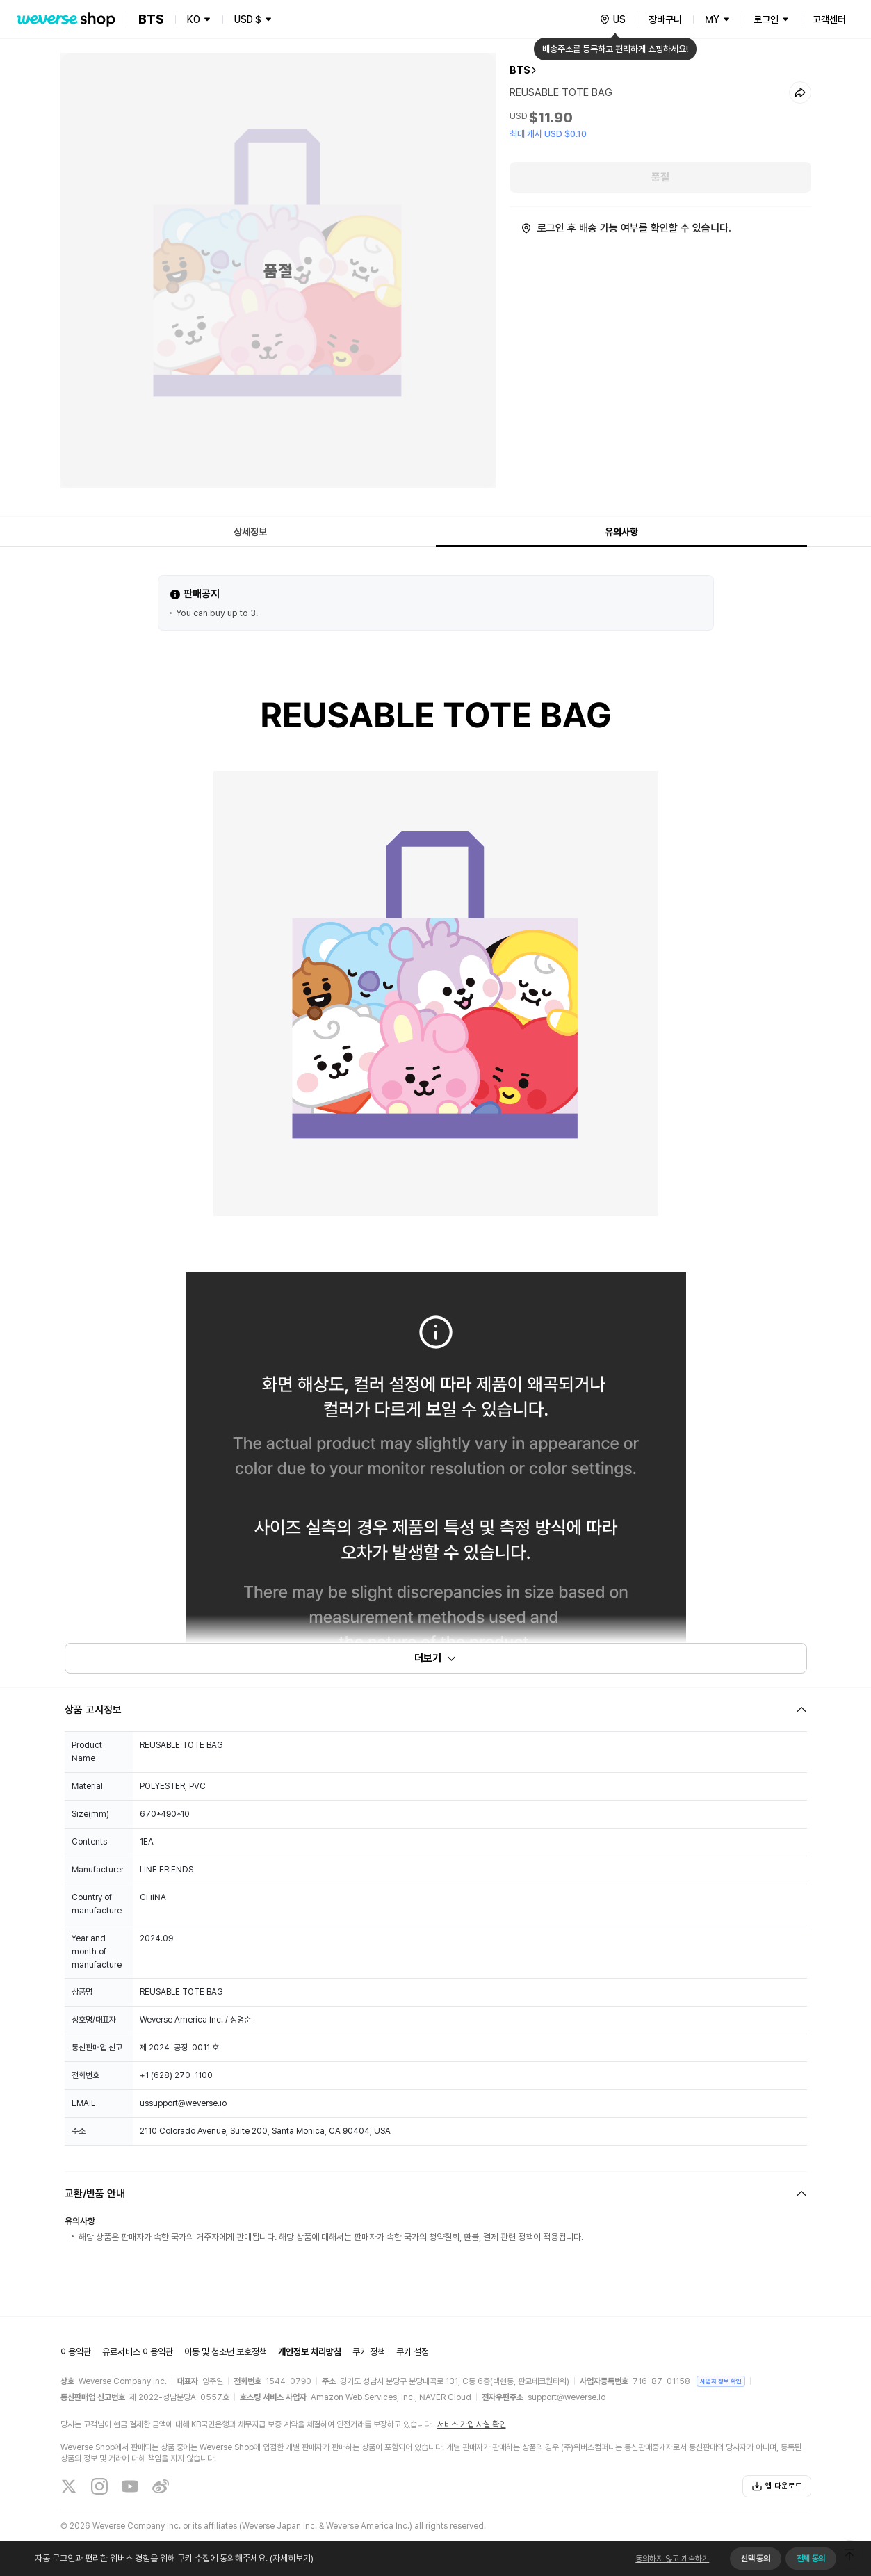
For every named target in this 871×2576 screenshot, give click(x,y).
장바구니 (665, 19)
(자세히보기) (291, 2558)
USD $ (247, 19)
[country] (612, 19)
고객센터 (829, 19)
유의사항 (621, 531)
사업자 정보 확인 (721, 2381)
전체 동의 (811, 2558)
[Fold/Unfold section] (436, 1709)
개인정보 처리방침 (309, 2352)
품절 (660, 177)
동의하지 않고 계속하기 (672, 2558)
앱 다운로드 (776, 2486)
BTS (520, 70)
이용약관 (75, 2352)
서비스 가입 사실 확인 (471, 2424)
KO (193, 19)
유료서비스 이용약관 (137, 2352)
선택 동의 (755, 2558)
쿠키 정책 (368, 2352)
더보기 (435, 1658)
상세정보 (250, 531)
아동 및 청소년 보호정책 (225, 2352)
